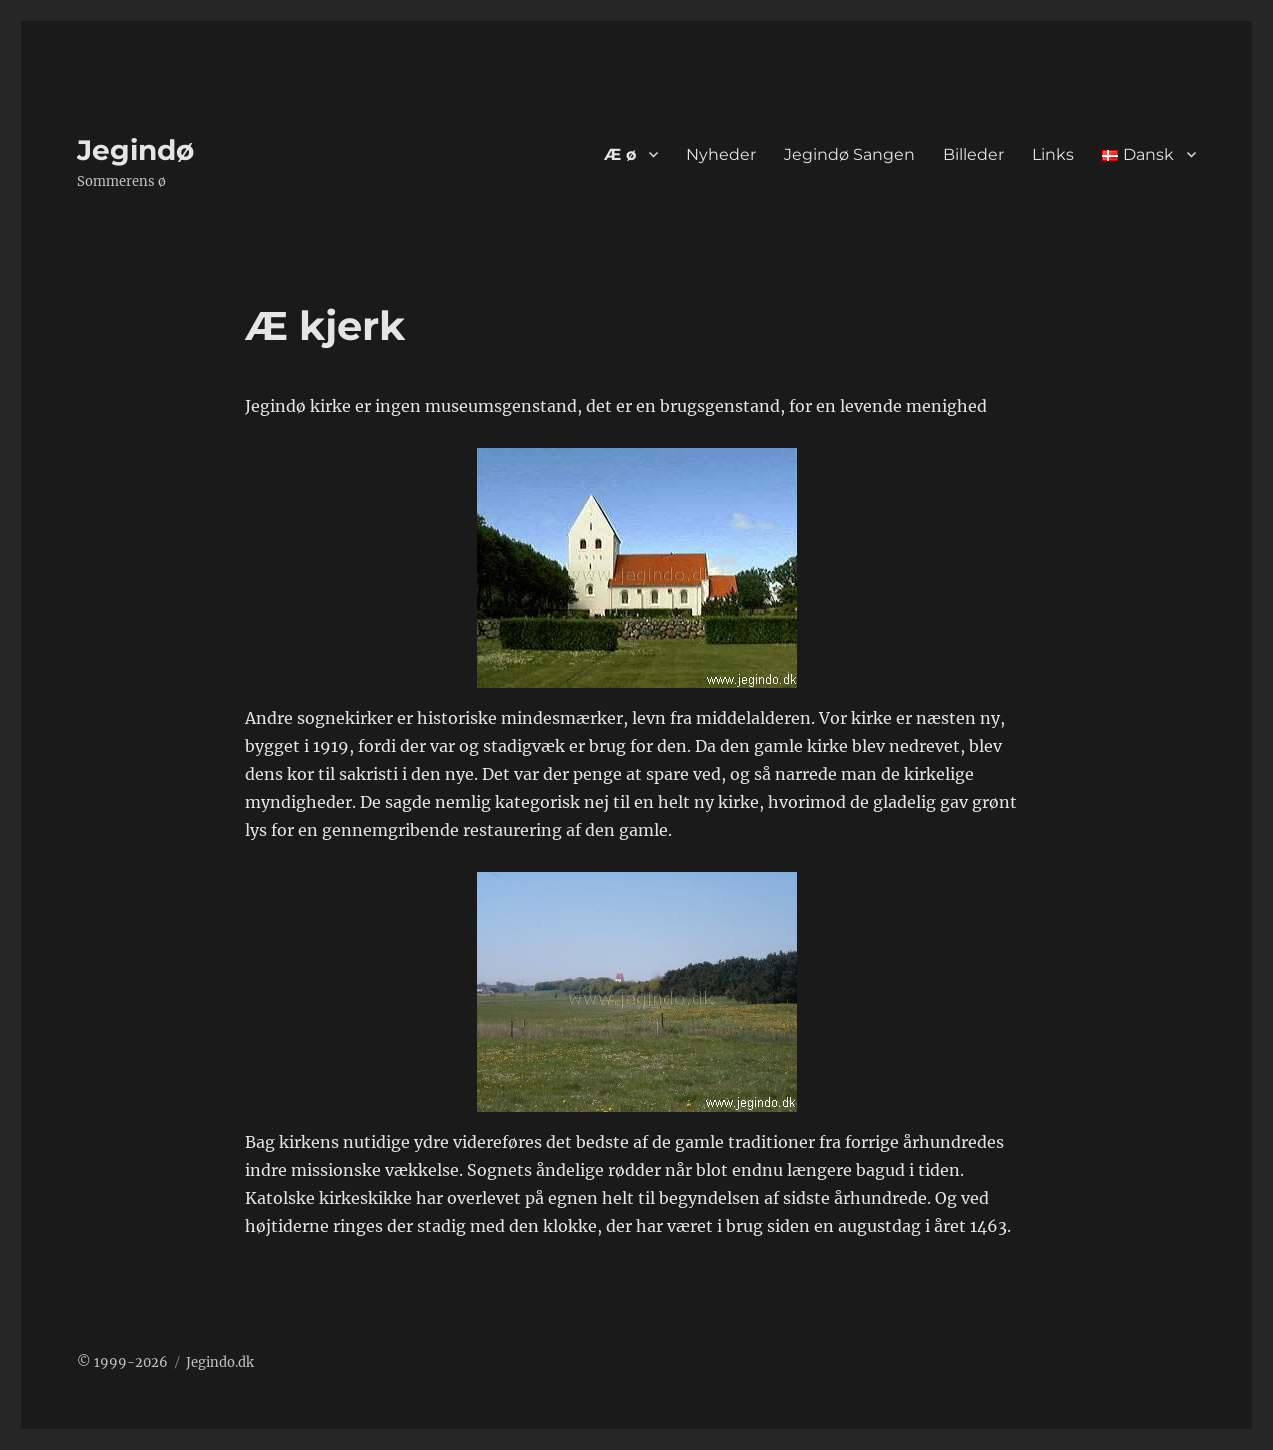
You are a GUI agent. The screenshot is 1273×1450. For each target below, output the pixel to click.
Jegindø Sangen (849, 154)
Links (1053, 154)
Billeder (973, 154)
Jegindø (135, 150)
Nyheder (721, 154)
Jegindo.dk (220, 1362)
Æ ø (620, 154)
